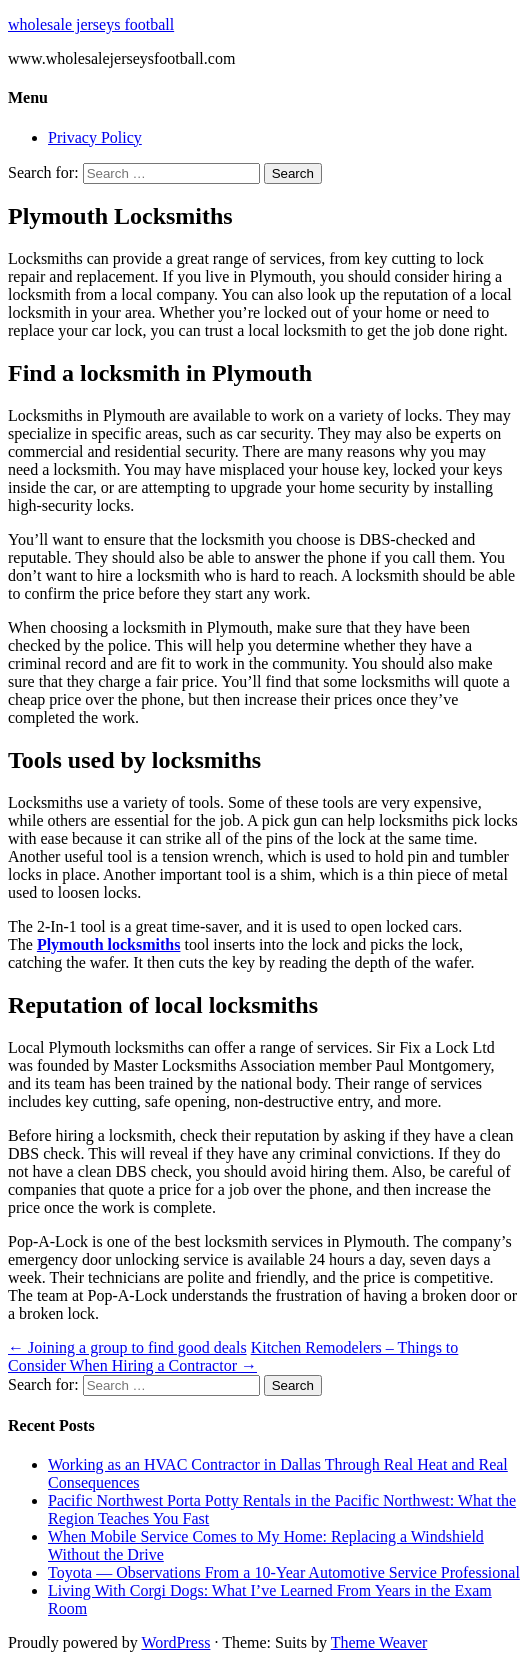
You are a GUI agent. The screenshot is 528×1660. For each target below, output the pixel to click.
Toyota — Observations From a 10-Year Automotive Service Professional (284, 1572)
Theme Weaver (379, 1642)
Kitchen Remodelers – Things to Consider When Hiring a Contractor (233, 1356)
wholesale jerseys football (91, 24)
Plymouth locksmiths (109, 944)
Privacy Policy (95, 137)
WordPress (175, 1642)
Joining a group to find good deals (127, 1347)
